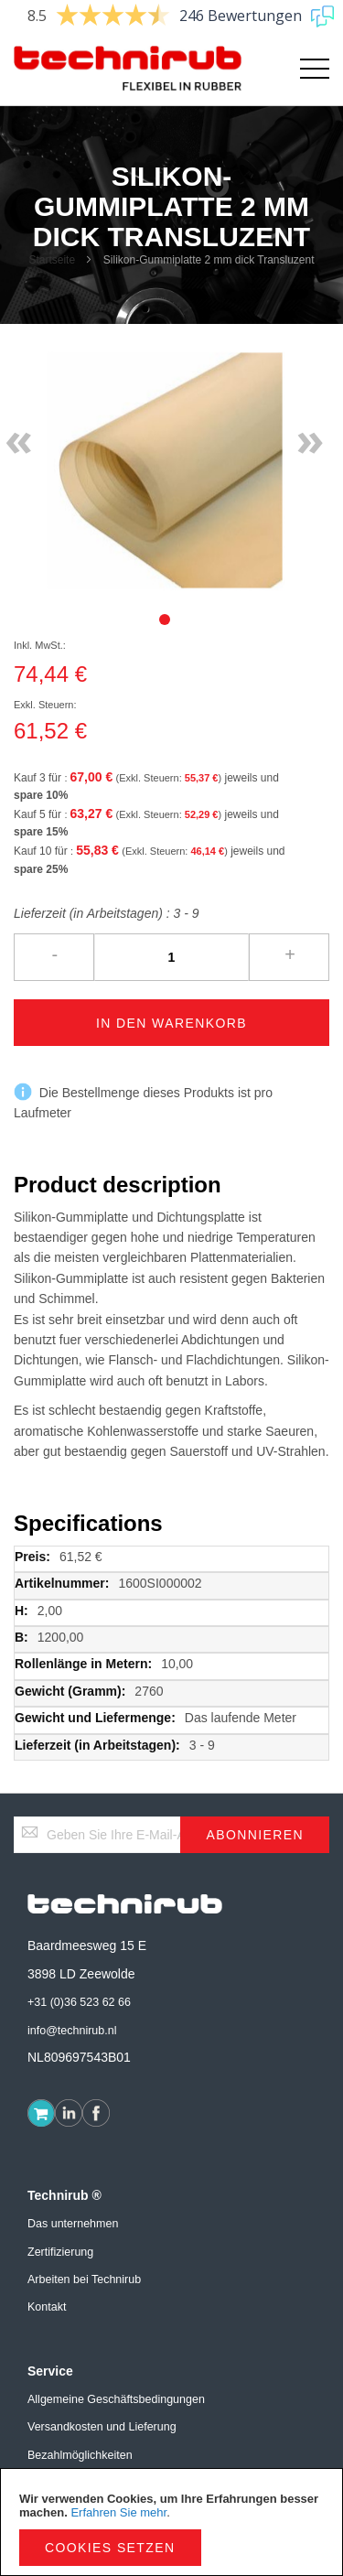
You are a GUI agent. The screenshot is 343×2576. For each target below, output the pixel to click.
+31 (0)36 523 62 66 (79, 2002)
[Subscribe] (254, 1834)
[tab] (164, 619)
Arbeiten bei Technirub (84, 2279)
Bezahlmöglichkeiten (80, 2455)
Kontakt (46, 2307)
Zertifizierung (60, 2252)
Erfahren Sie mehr (118, 2512)
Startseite (51, 259)
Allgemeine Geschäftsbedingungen (116, 2399)
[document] (171, 2522)
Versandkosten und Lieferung (102, 2426)
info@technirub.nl (71, 2030)
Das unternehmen (72, 2223)
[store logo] (93, 69)
